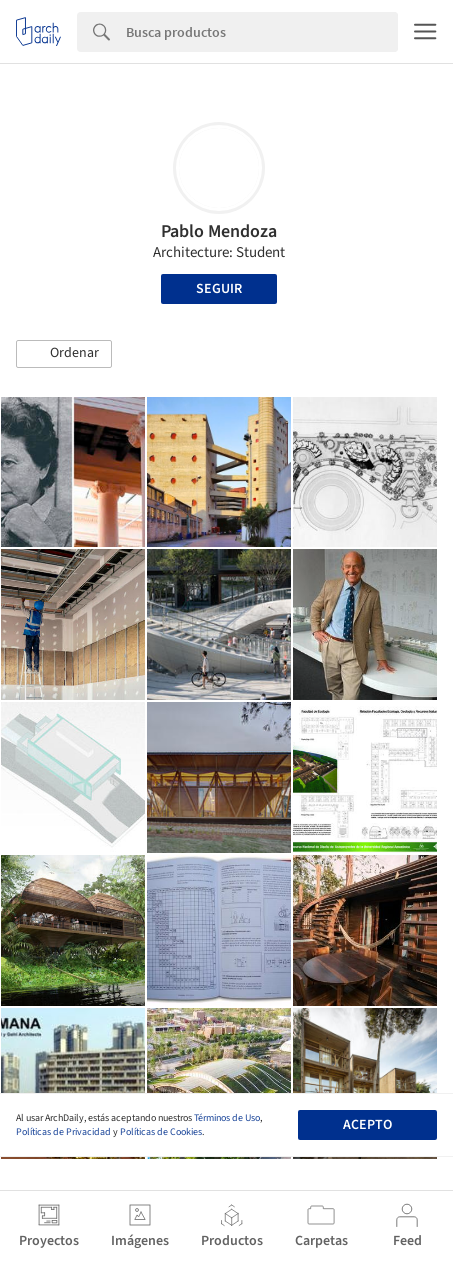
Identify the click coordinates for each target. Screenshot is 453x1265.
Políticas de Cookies (161, 1132)
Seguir (219, 289)
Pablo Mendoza (219, 231)
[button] (64, 354)
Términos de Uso (227, 1118)
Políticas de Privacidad (63, 1132)
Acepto (367, 1125)
